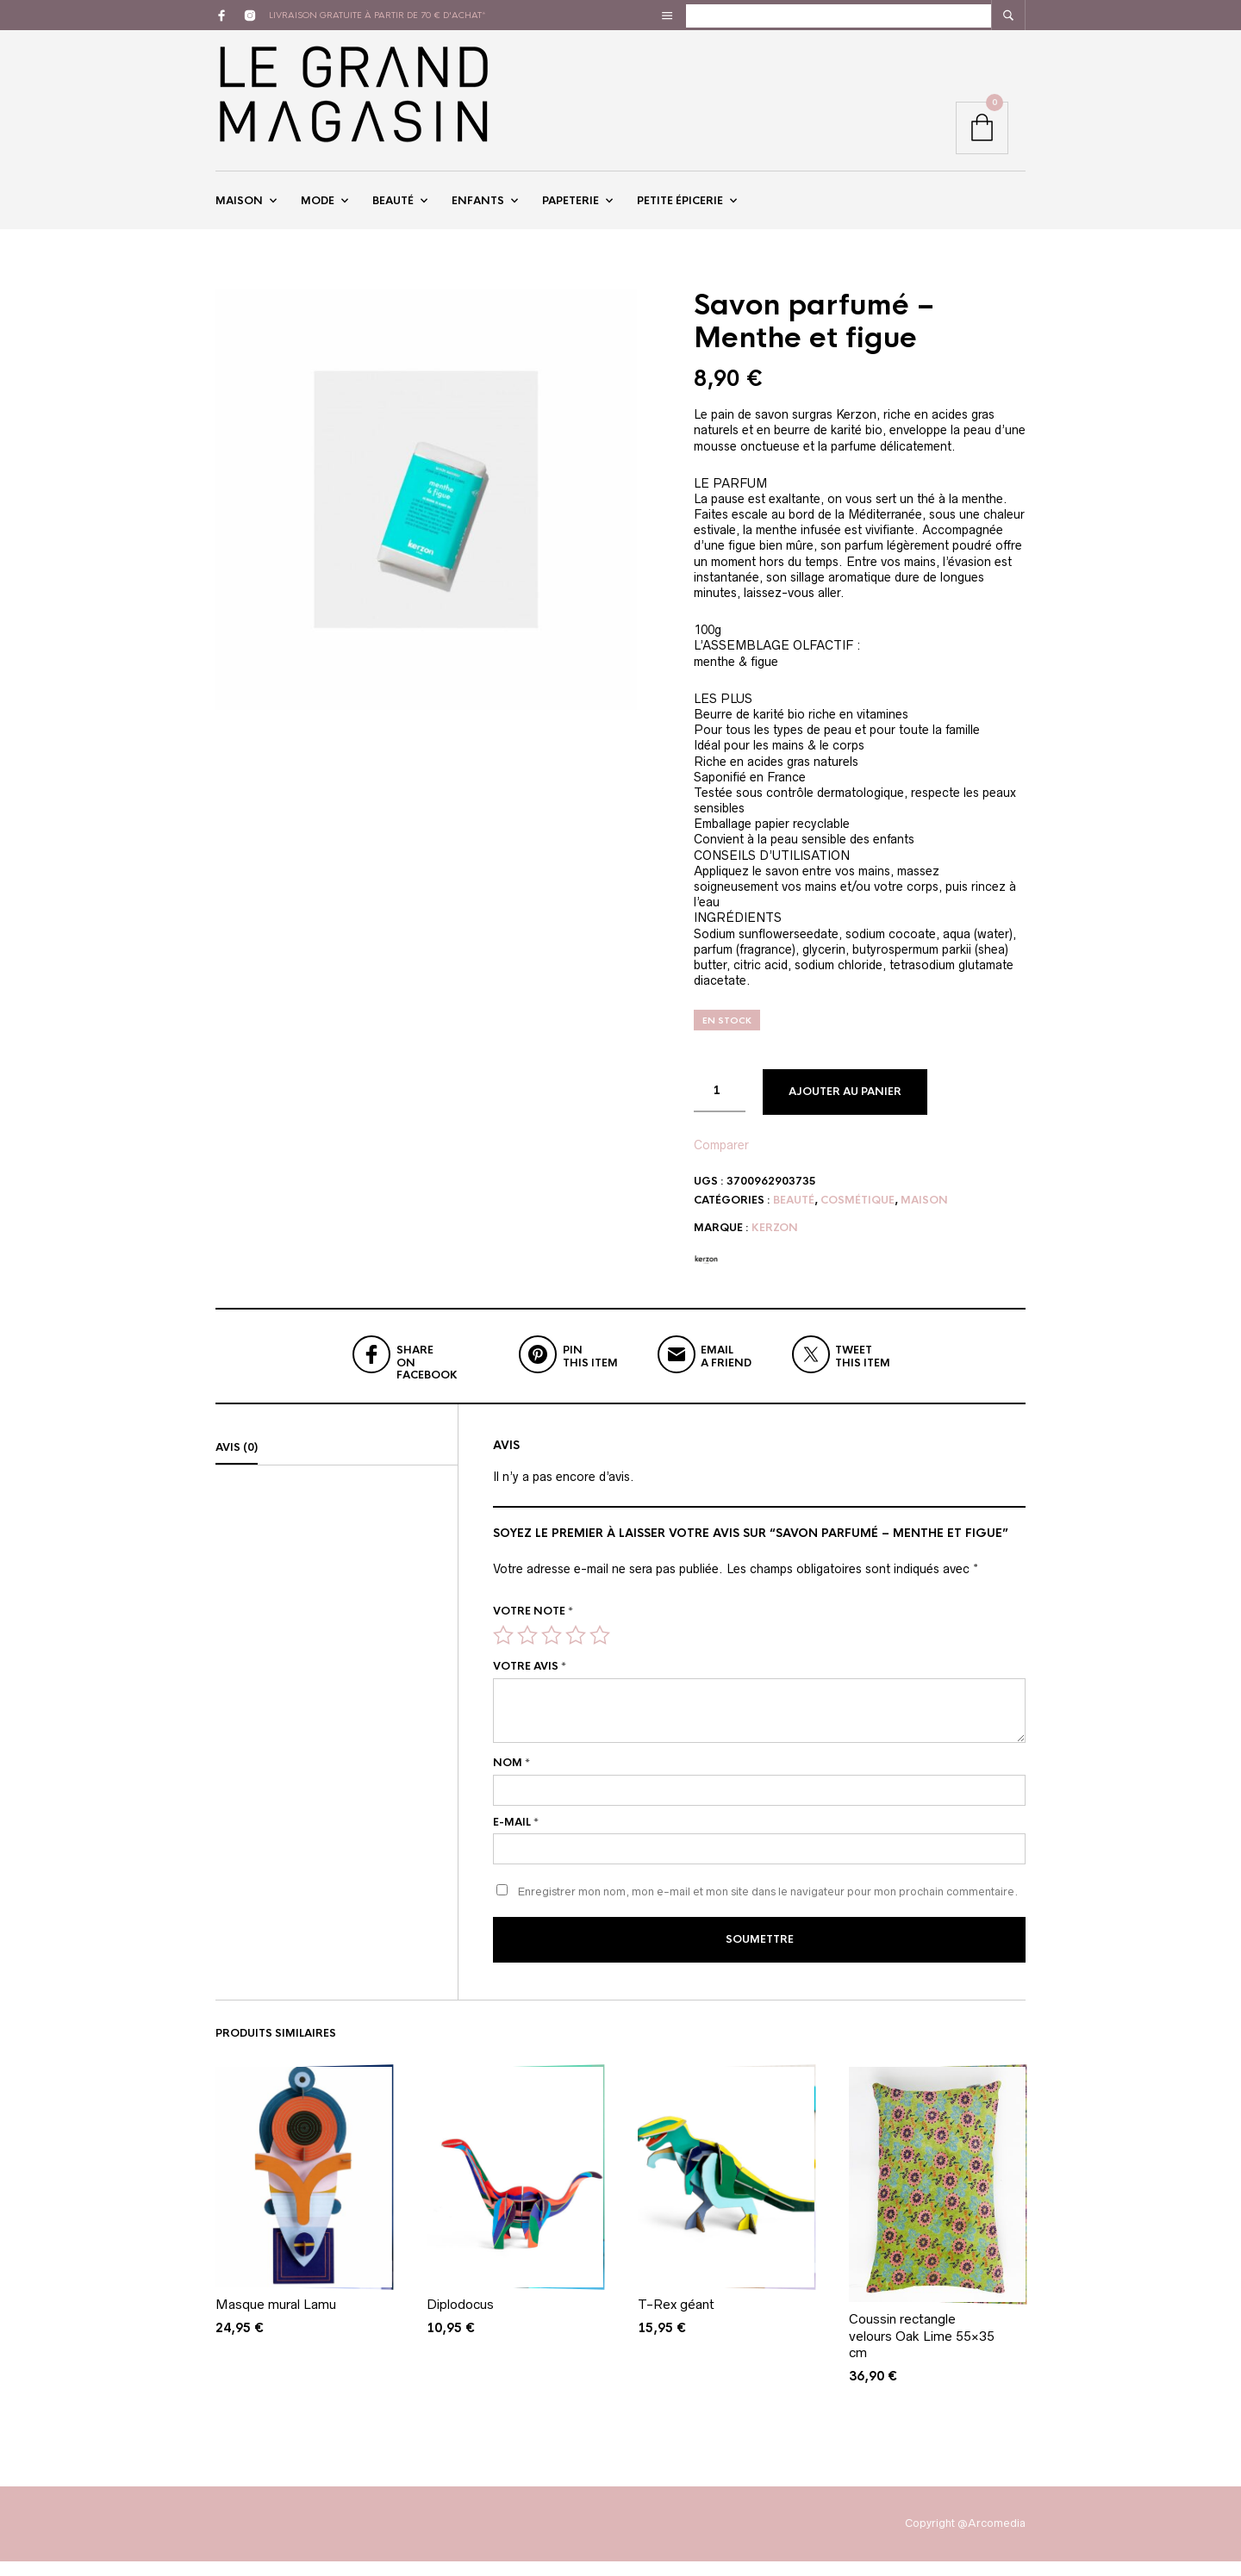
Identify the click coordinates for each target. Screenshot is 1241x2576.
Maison (239, 209)
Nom (511, 1780)
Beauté (393, 209)
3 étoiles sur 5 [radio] (551, 1652)
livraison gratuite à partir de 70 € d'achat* (377, 15)
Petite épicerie (680, 209)
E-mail (516, 1839)
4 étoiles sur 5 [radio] (575, 1652)
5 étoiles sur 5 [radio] (599, 1652)
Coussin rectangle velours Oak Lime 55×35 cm (922, 2350)
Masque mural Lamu (275, 2319)
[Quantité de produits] (719, 1108)
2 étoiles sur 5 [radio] (527, 1652)
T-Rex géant (676, 2319)
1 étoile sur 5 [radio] (503, 1652)
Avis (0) (236, 1465)
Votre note (533, 1628)
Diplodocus (460, 2319)
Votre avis (529, 1683)
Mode (317, 209)
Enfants (478, 209)
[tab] (336, 1465)
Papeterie (570, 209)
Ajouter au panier (845, 1110)
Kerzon (774, 1245)
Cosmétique (857, 1217)
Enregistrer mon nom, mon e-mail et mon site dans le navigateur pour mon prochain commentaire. (768, 1909)
